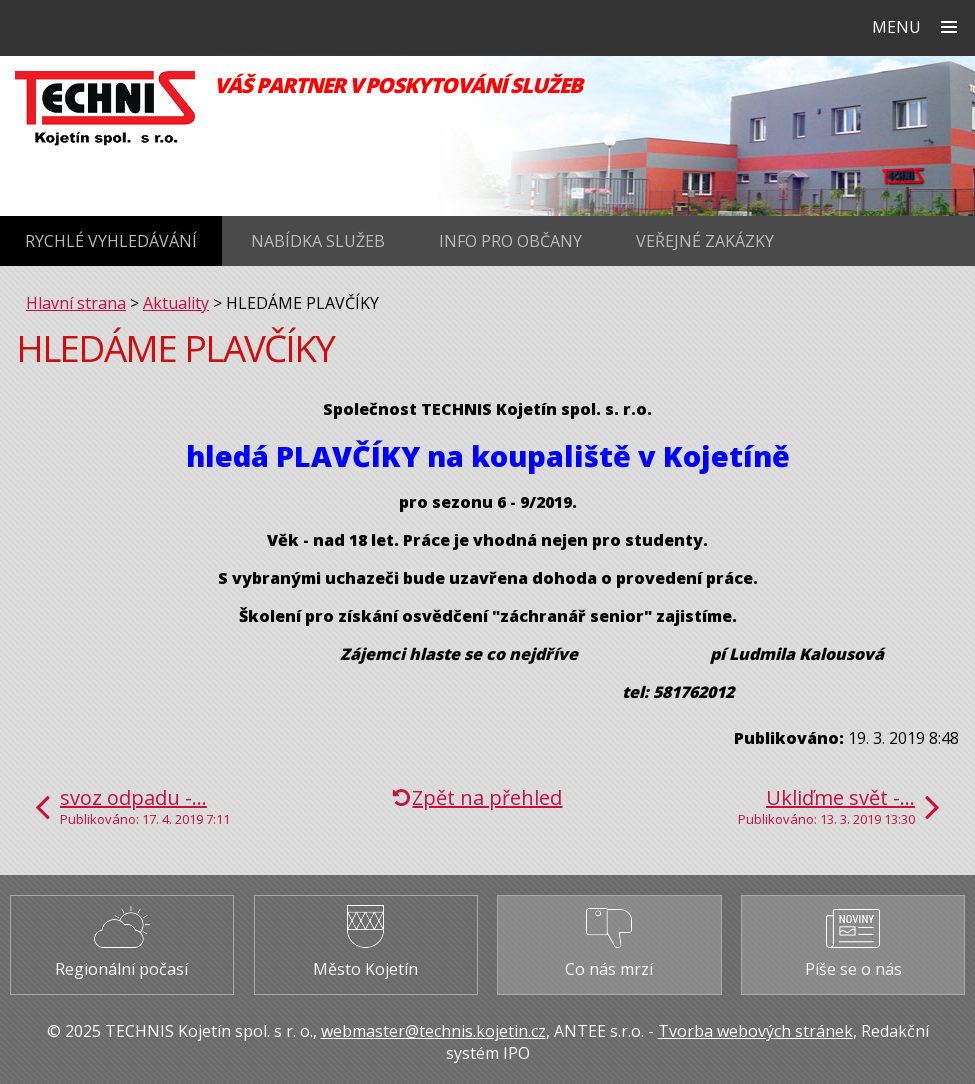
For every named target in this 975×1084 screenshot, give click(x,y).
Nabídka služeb (318, 241)
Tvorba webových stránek (755, 1031)
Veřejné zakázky (705, 241)
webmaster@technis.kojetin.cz (433, 1031)
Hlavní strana (76, 303)
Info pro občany (510, 241)
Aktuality (176, 303)
